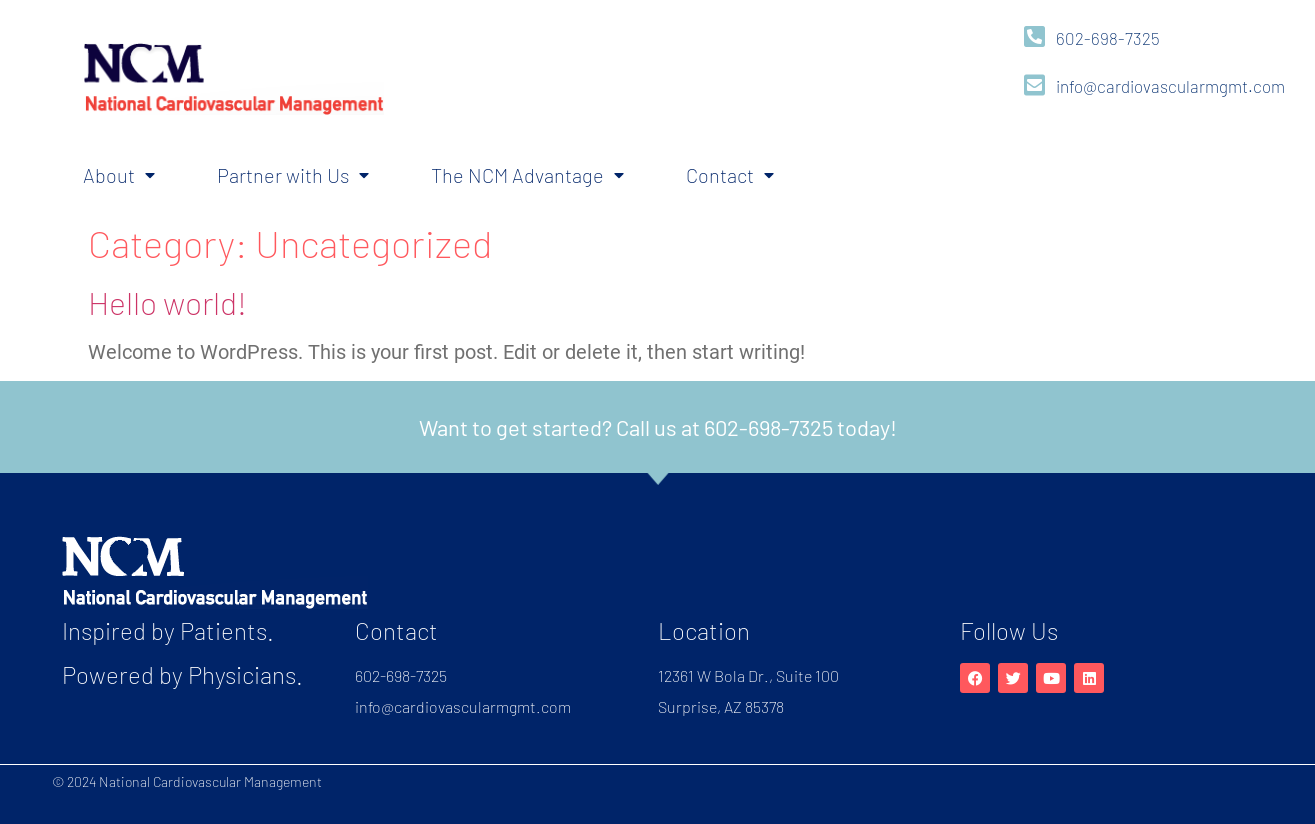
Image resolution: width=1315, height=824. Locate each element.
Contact (730, 175)
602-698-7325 (1108, 38)
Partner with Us (293, 175)
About (119, 175)
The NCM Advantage (527, 175)
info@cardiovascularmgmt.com (1170, 86)
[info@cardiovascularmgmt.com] (1034, 85)
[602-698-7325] (1034, 36)
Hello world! (167, 302)
